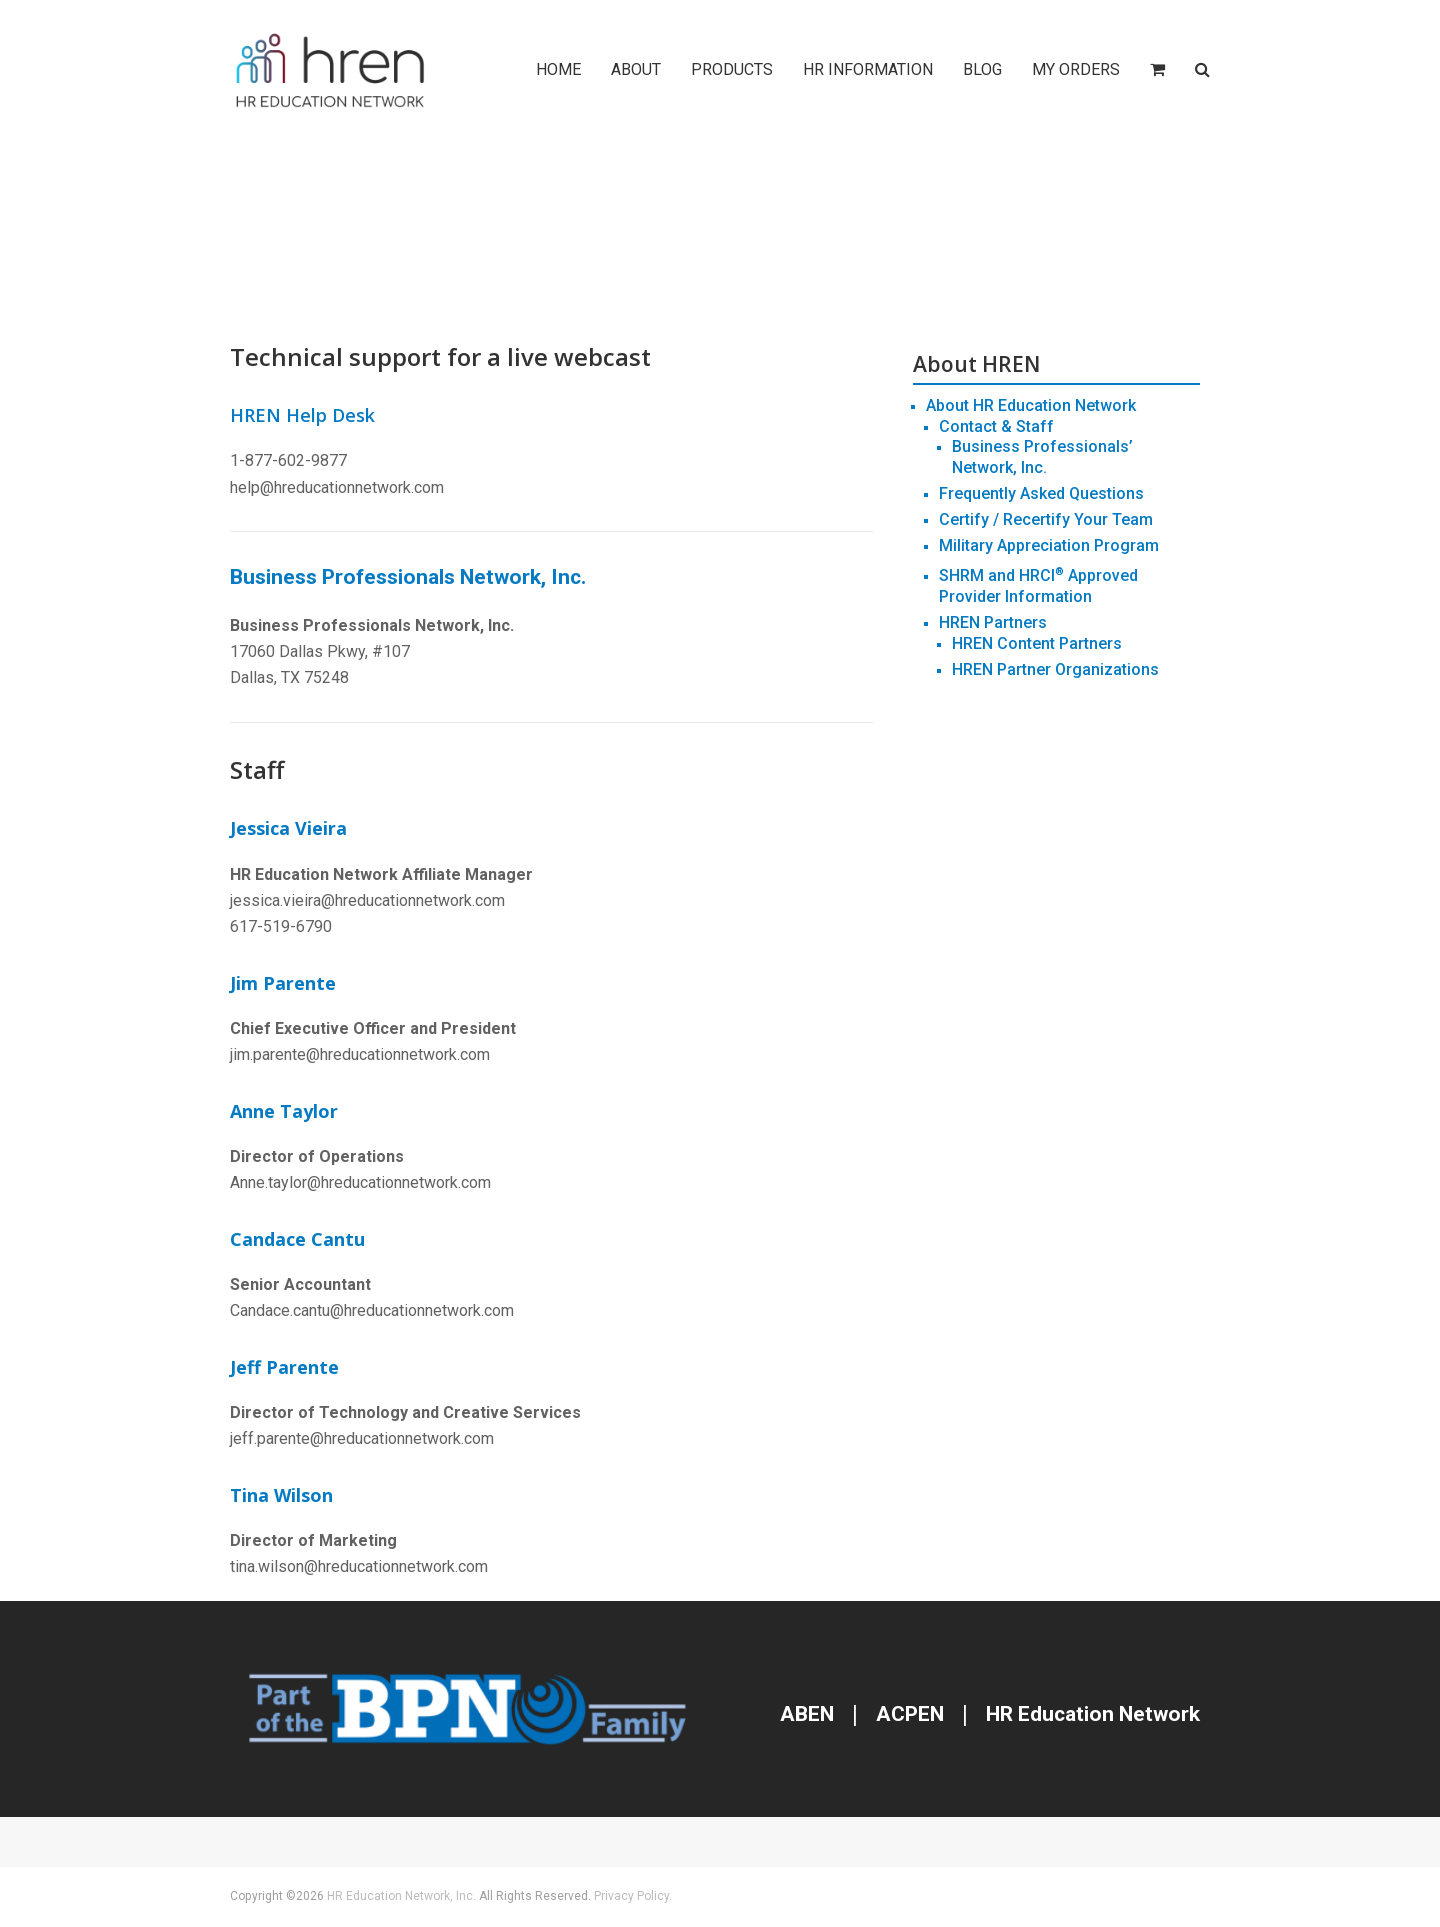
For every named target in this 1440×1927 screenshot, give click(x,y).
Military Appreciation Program (1049, 545)
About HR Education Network (1031, 405)
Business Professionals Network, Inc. (408, 577)
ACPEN (910, 1714)
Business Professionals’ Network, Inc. (1042, 457)
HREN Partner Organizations (1055, 669)
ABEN (807, 1714)
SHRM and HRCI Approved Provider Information (1038, 586)
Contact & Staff (996, 426)
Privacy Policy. (633, 1896)
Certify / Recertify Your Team (1046, 519)
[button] (1157, 71)
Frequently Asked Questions (1041, 493)
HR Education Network (1090, 1714)
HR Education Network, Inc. (401, 1896)
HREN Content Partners (1037, 643)
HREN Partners (993, 622)
